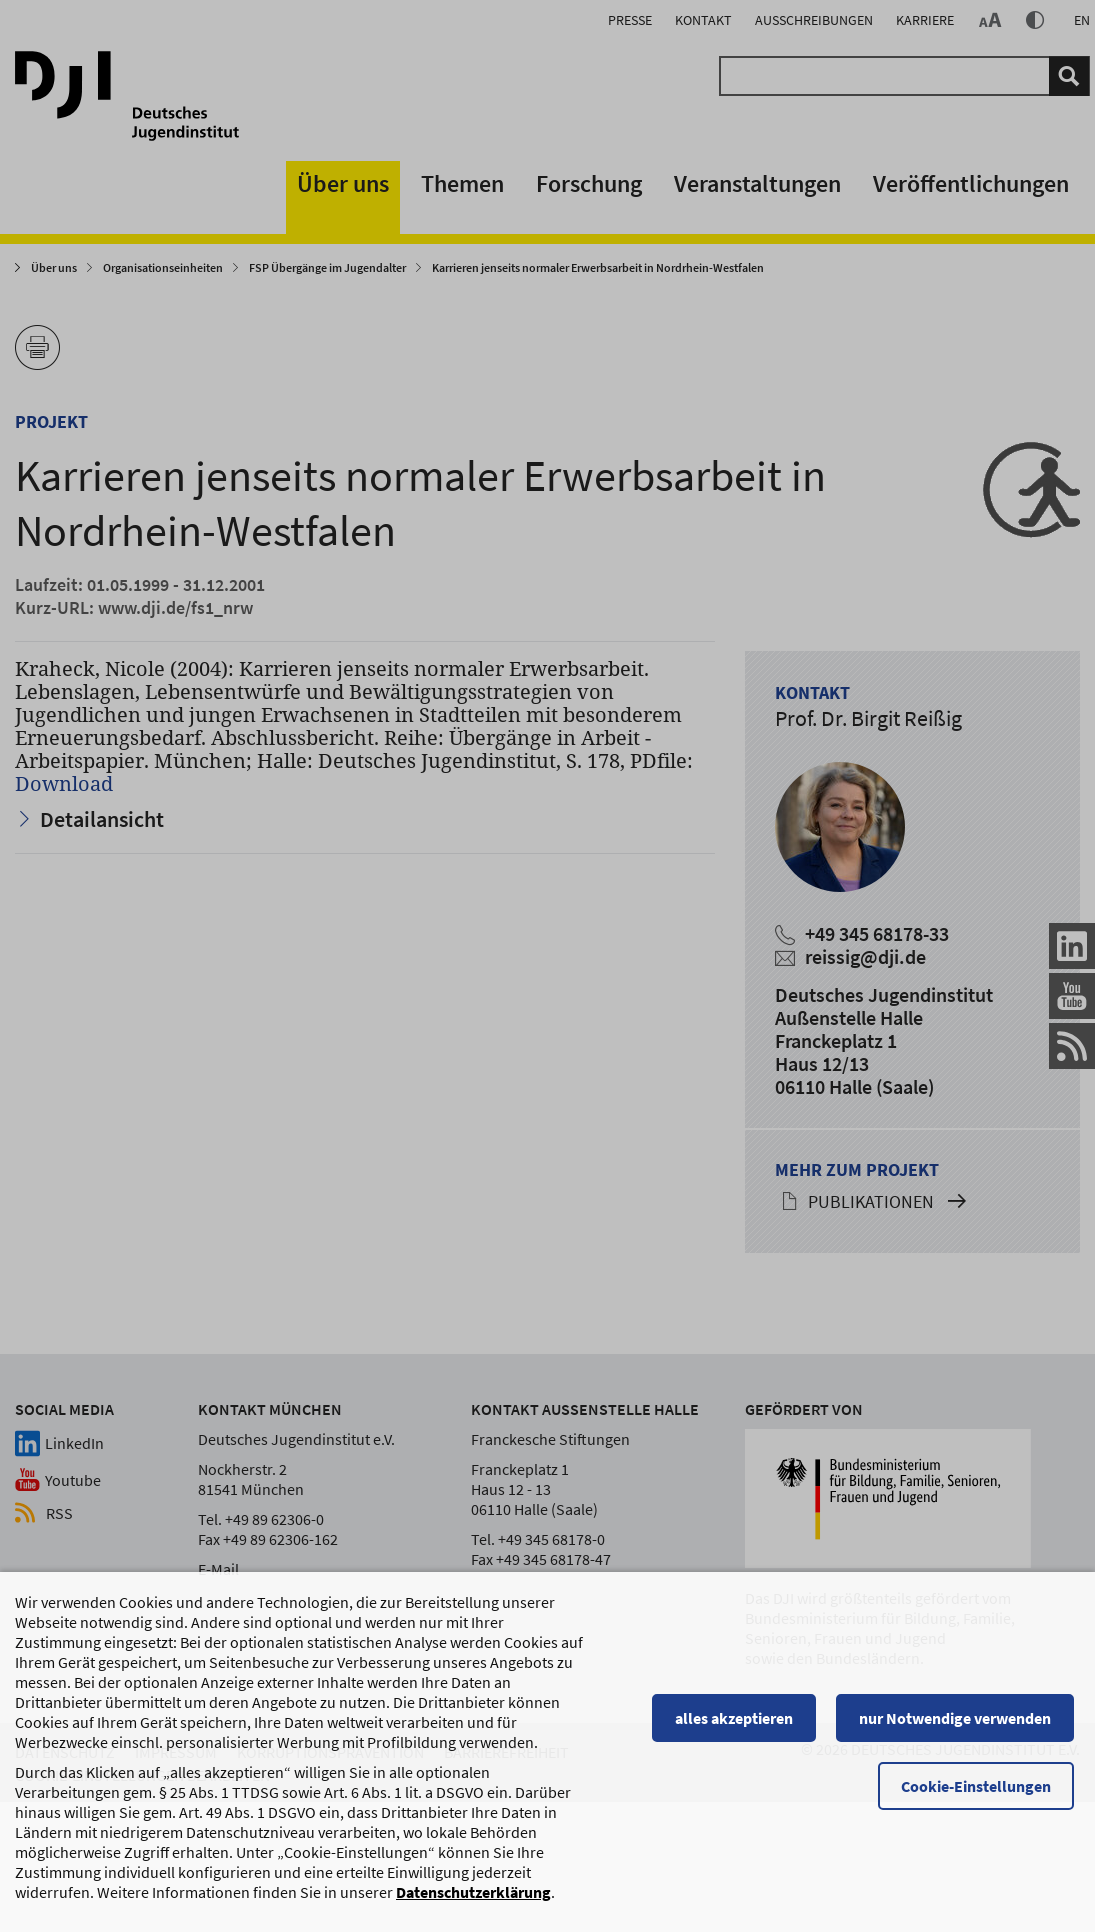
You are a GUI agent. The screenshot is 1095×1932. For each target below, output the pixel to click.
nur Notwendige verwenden (961, 1720)
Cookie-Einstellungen (982, 1788)
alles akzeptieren (740, 1720)
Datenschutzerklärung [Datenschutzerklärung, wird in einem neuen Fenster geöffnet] (473, 1894)
